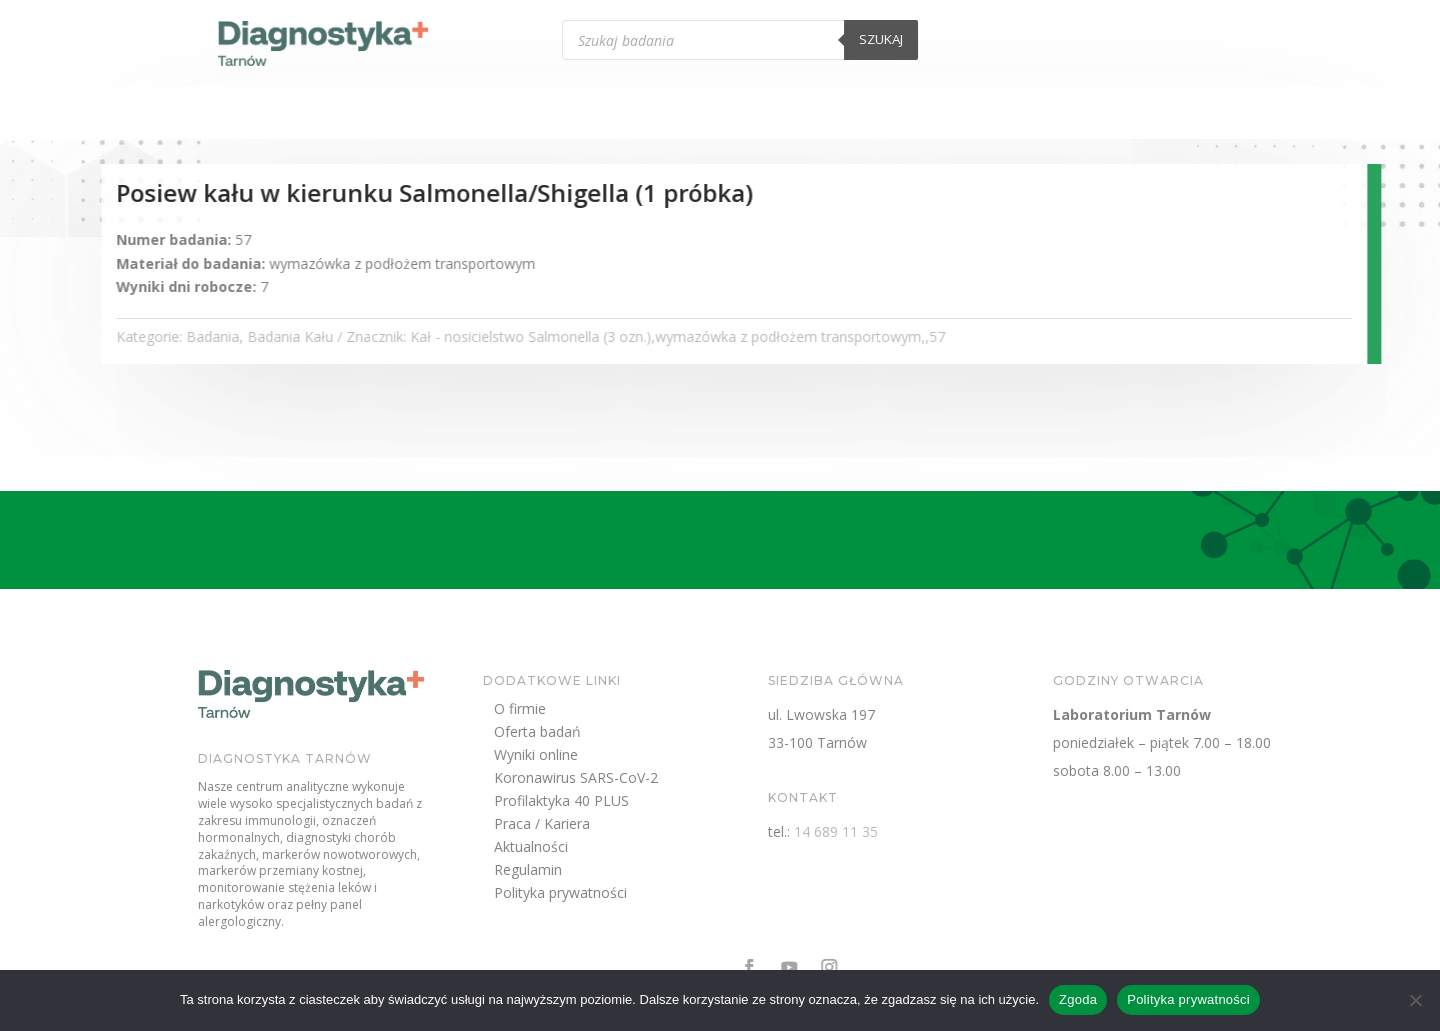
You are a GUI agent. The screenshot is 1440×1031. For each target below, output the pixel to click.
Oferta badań (621, 734)
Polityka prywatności (644, 895)
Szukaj (974, 39)
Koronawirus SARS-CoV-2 (660, 780)
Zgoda (1078, 999)
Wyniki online (620, 757)
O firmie (604, 711)
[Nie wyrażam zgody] (1415, 1000)
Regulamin (612, 872)
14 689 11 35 (920, 831)
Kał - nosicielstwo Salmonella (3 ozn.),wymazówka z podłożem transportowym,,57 (777, 336)
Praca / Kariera (626, 826)
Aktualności (615, 849)
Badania (312, 336)
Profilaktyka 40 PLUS (645, 803)
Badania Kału (390, 336)
